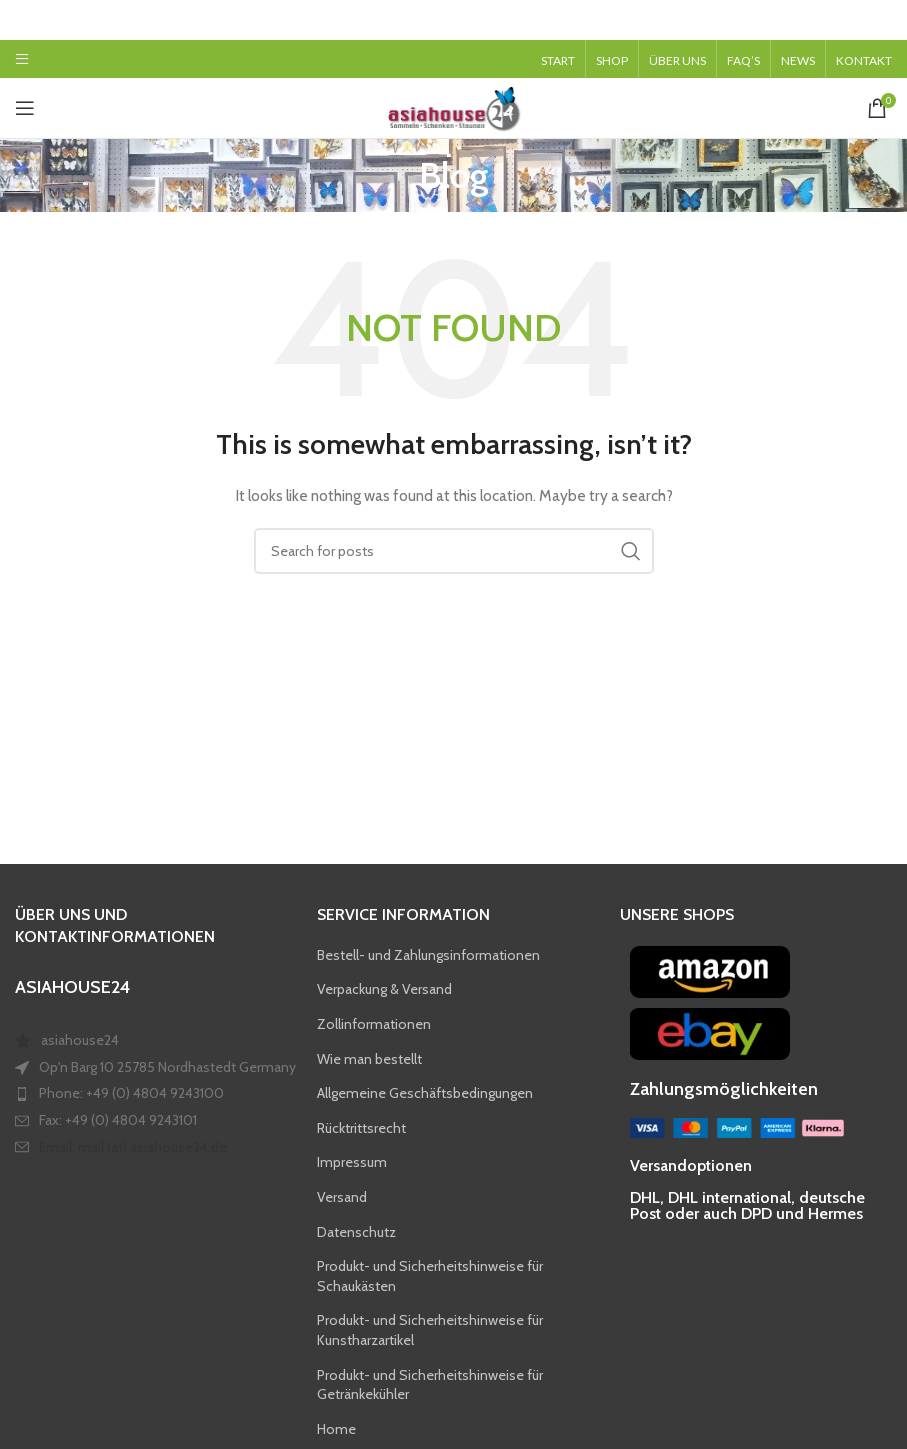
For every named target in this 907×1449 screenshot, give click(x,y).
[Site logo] (454, 106)
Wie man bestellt (369, 1059)
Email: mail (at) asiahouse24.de (133, 1147)
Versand (342, 1197)
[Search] (454, 551)
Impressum (352, 1162)
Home (336, 1429)
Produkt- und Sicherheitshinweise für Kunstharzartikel (430, 1330)
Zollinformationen (374, 1024)
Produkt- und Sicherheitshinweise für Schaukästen (430, 1276)
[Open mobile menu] (22, 59)
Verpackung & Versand (384, 989)
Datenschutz (356, 1232)
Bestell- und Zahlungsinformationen (428, 955)
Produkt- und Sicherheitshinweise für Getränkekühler (430, 1385)
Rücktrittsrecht (361, 1128)
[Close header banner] (882, 20)
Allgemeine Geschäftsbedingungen (425, 1093)
